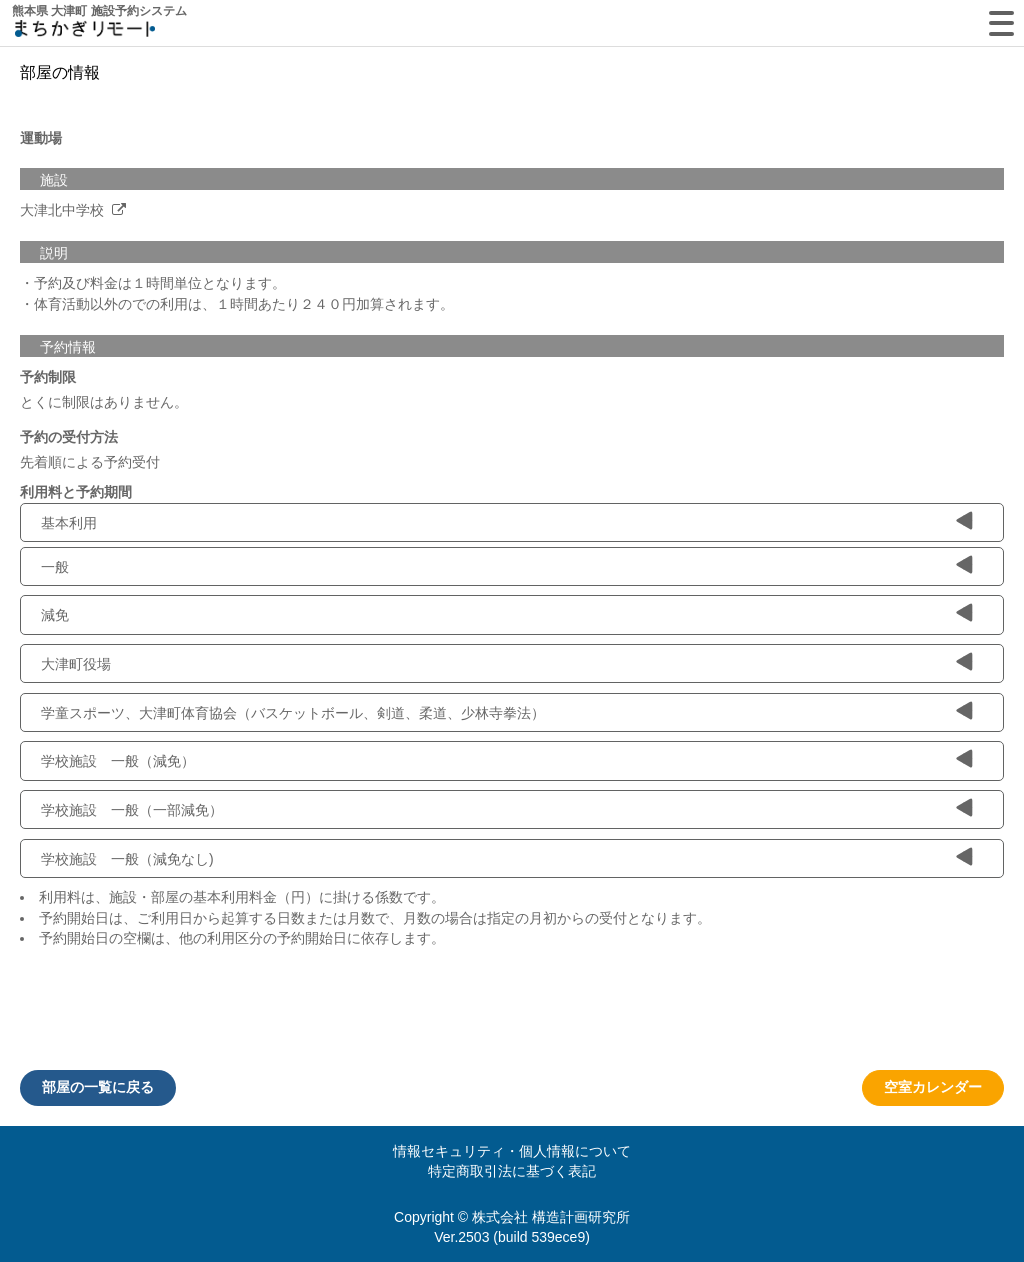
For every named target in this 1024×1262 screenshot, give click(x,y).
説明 (54, 253)
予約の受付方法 (69, 437)
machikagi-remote (85, 32)
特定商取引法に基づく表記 (512, 1171)
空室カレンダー (933, 1087)
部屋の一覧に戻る (98, 1087)
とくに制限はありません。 (104, 402)
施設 (54, 180)
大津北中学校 (64, 210)
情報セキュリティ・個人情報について (512, 1151)
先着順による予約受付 (90, 462)
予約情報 (68, 347)
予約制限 (48, 377)
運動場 (41, 138)
